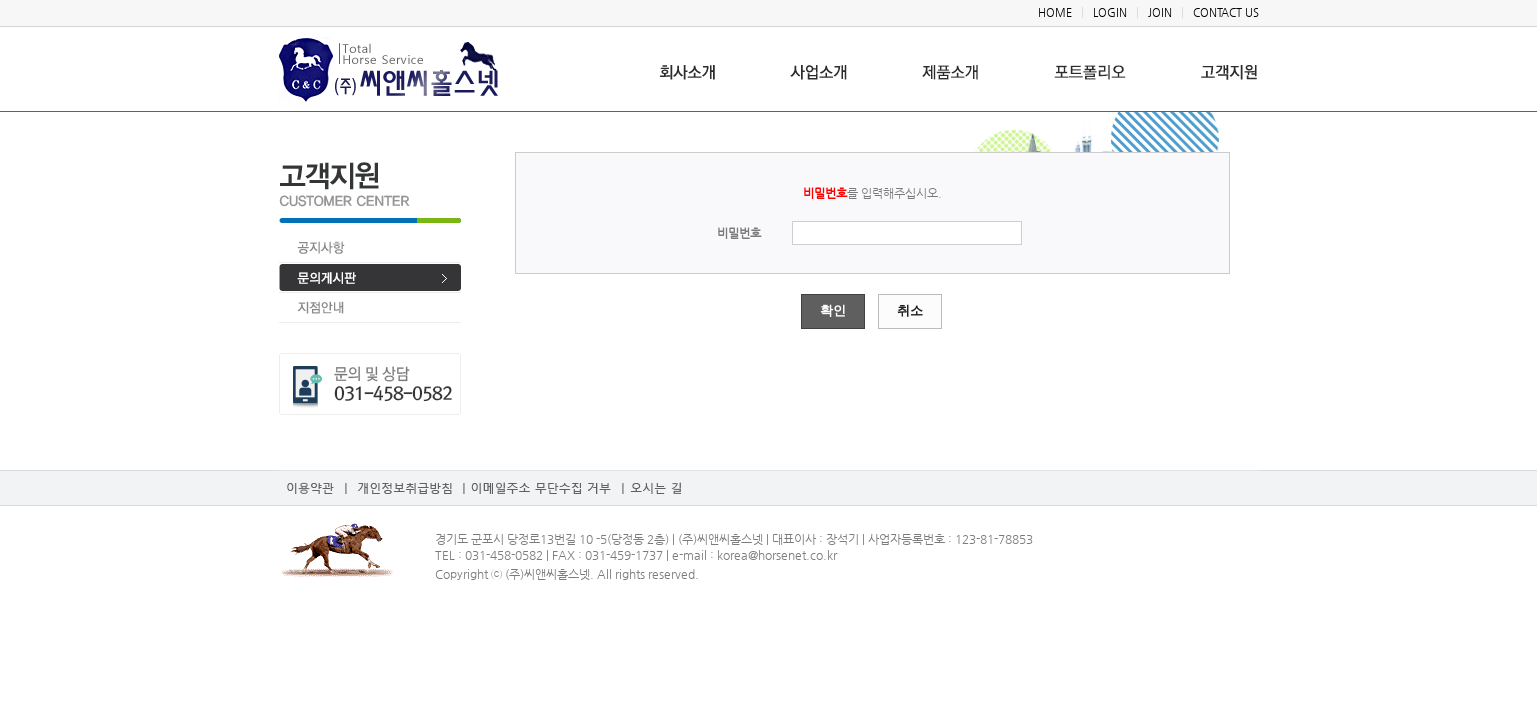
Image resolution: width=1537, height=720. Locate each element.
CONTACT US (1226, 12)
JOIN (1160, 12)
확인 (833, 310)
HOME (1055, 12)
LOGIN (1110, 12)
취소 (910, 310)
